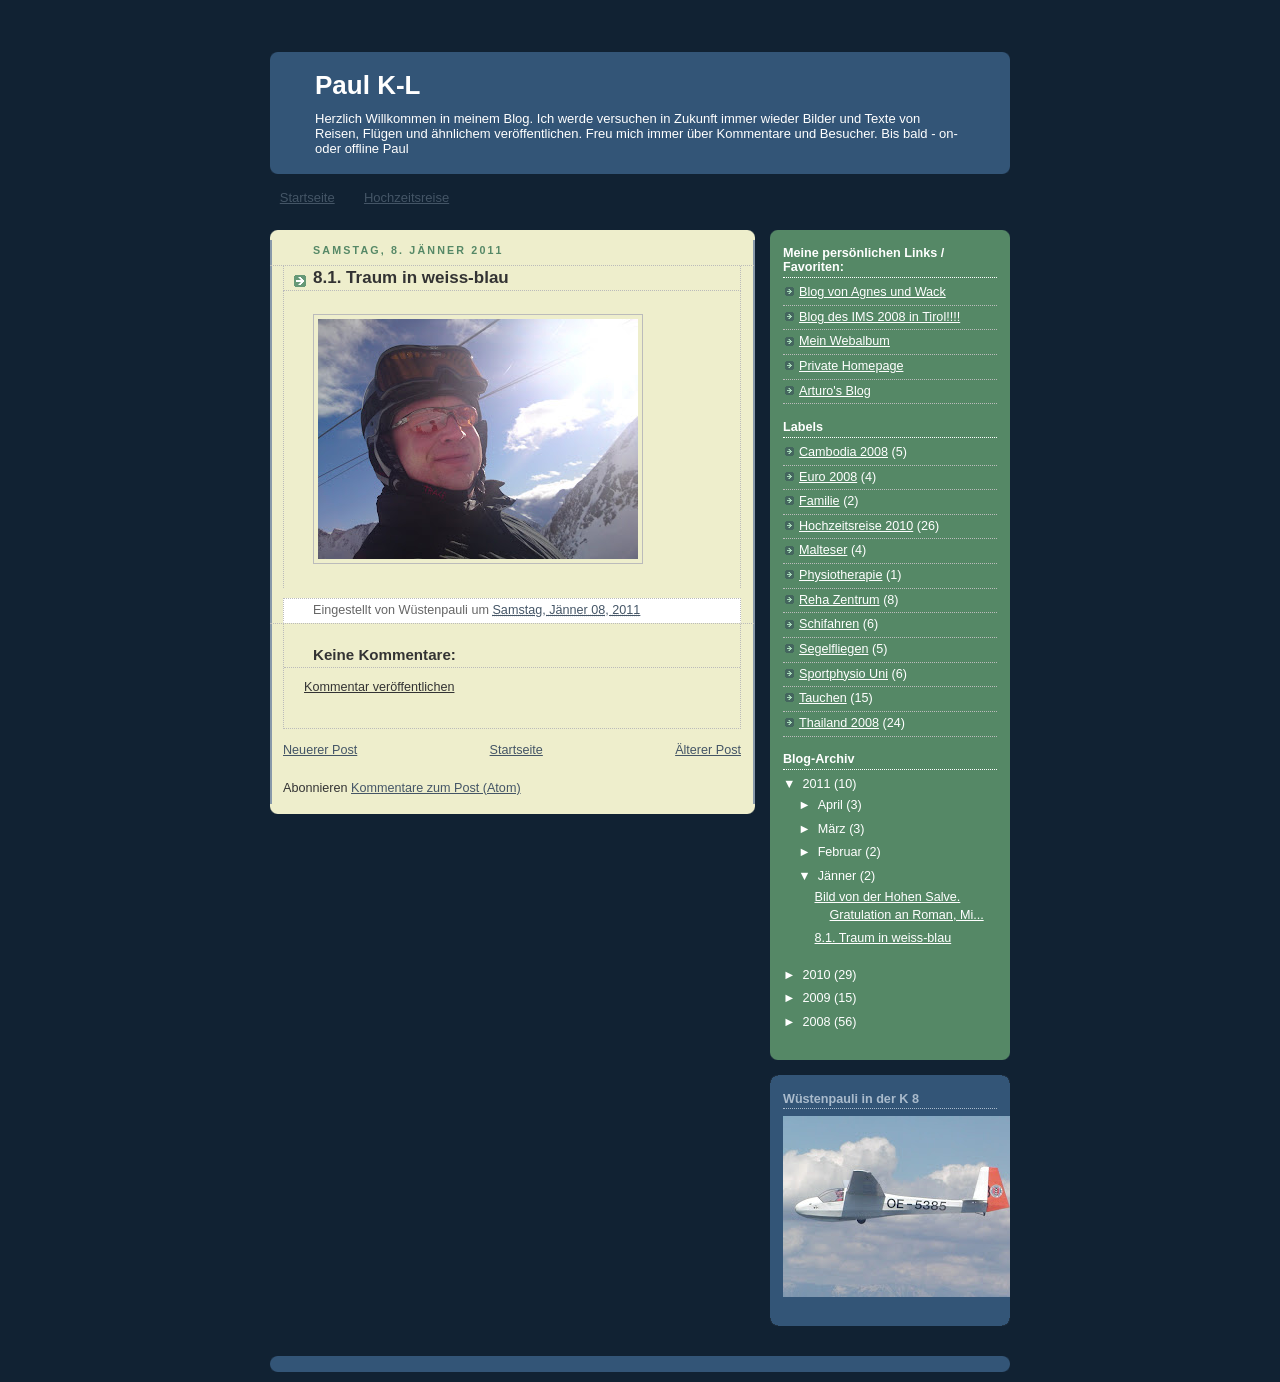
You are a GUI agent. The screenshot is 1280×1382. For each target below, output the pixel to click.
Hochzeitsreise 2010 (856, 526)
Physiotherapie (840, 575)
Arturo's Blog (835, 391)
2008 (819, 1022)
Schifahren (829, 624)
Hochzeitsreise (406, 197)
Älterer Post (708, 750)
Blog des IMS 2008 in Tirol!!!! (879, 317)
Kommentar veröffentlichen (379, 687)
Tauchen (823, 698)
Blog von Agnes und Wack (872, 292)
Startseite (307, 197)
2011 (819, 784)
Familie (819, 501)
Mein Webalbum (844, 341)
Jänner (839, 876)
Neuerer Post (320, 750)
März (834, 829)
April (832, 805)
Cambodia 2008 (843, 452)
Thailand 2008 (839, 723)
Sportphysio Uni (843, 674)
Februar (842, 852)
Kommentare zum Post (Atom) (436, 788)
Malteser (823, 550)
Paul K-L (367, 85)
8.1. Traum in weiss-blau (411, 277)
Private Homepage (851, 366)
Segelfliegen (833, 649)
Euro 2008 (828, 477)
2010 (819, 975)
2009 (819, 998)
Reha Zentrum (839, 600)
